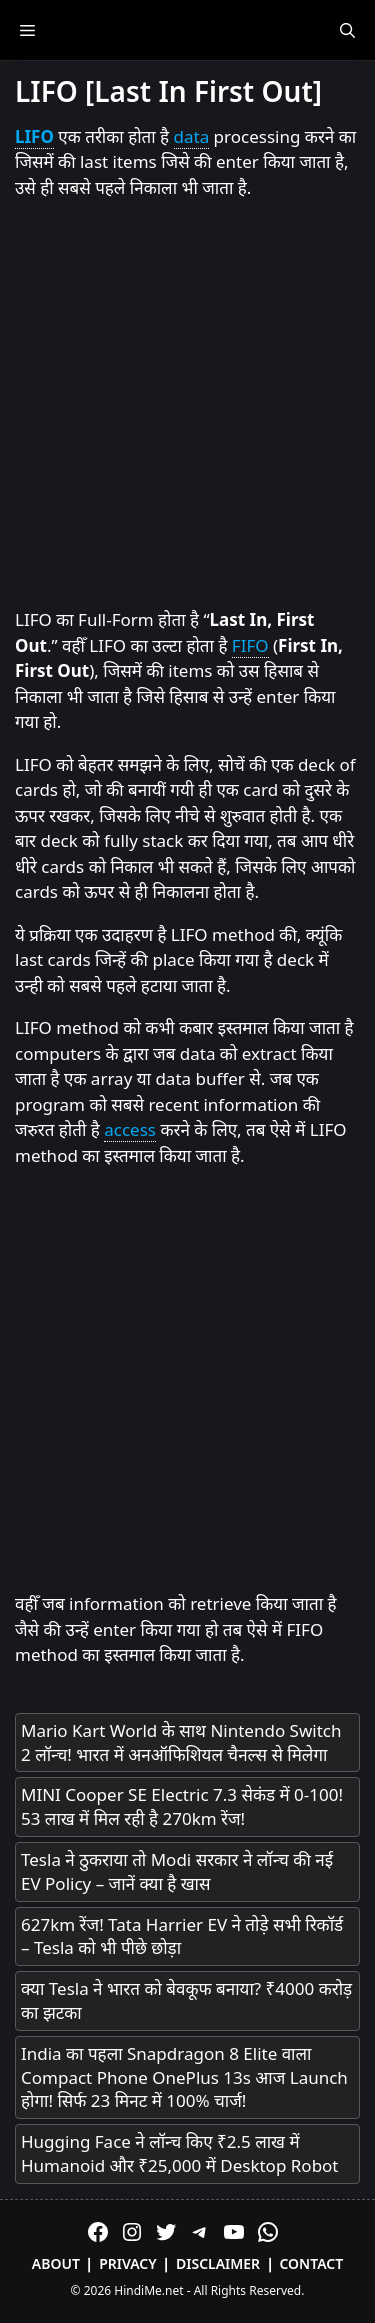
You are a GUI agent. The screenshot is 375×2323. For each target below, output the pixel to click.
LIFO (34, 136)
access (130, 1129)
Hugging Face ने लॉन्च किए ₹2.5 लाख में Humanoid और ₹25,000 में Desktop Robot (180, 2153)
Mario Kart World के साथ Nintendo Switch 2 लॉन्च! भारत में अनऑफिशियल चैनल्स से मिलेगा (181, 1742)
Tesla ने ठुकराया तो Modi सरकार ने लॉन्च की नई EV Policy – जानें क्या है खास (177, 1871)
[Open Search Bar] (347, 30)
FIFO (250, 645)
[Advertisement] (187, 404)
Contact (311, 2263)
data (192, 136)
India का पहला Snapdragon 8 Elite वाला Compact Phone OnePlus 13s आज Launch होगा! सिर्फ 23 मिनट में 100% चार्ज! (184, 2077)
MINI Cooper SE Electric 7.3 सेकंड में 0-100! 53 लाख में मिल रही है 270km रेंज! (182, 1806)
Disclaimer (218, 2263)
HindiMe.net (148, 2290)
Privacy (128, 2263)
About (56, 2263)
